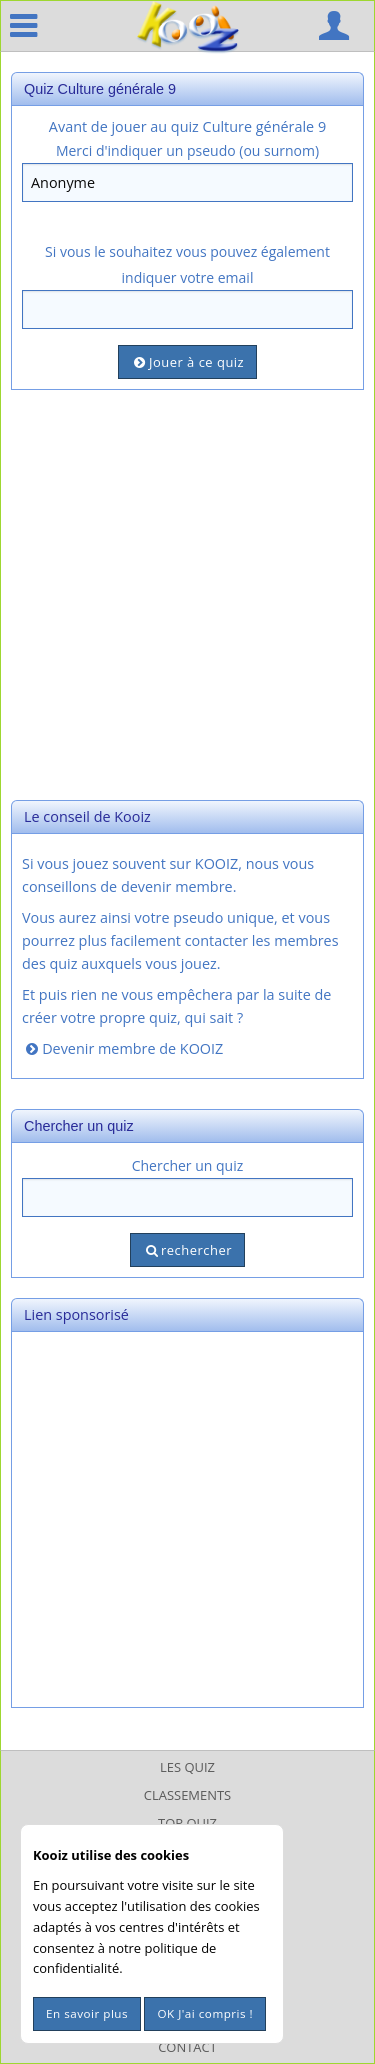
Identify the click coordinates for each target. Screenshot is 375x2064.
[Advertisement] (187, 592)
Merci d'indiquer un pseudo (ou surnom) (187, 150)
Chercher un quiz (188, 1165)
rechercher (187, 1250)
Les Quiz (187, 1767)
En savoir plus (87, 2013)
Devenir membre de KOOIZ (122, 1048)
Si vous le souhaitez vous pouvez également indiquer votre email (187, 264)
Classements (187, 1795)
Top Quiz (187, 1823)
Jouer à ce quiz (187, 362)
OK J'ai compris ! (205, 2013)
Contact (187, 2047)
